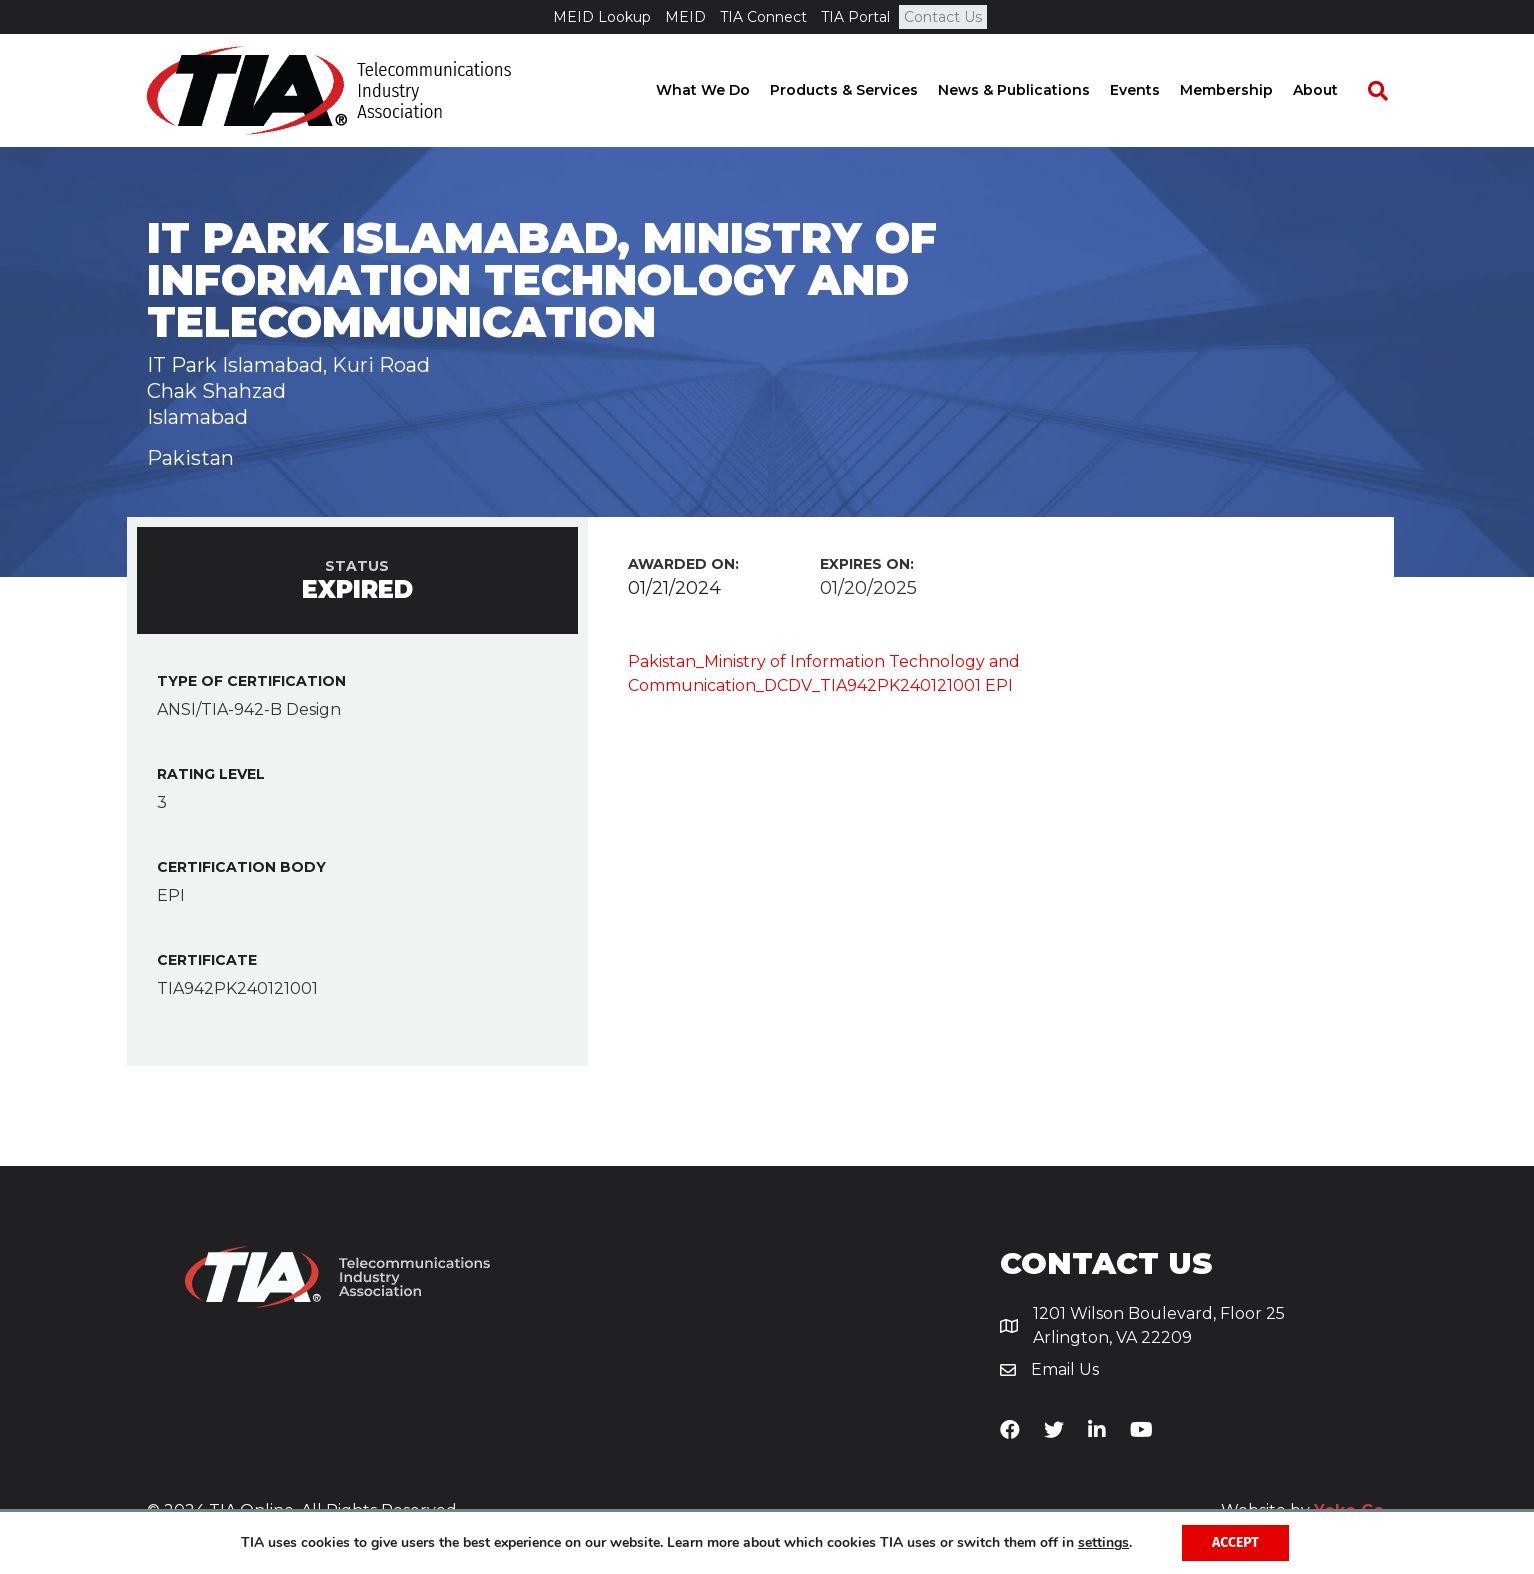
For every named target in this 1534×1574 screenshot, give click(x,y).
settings (1103, 1543)
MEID (685, 17)
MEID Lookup (602, 17)
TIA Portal (855, 17)
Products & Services (863, 90)
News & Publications (1033, 90)
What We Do (722, 90)
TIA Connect (763, 17)
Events (1154, 90)
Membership (1245, 90)
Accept (1235, 1542)
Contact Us (943, 17)
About (1334, 90)
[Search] (1387, 91)
